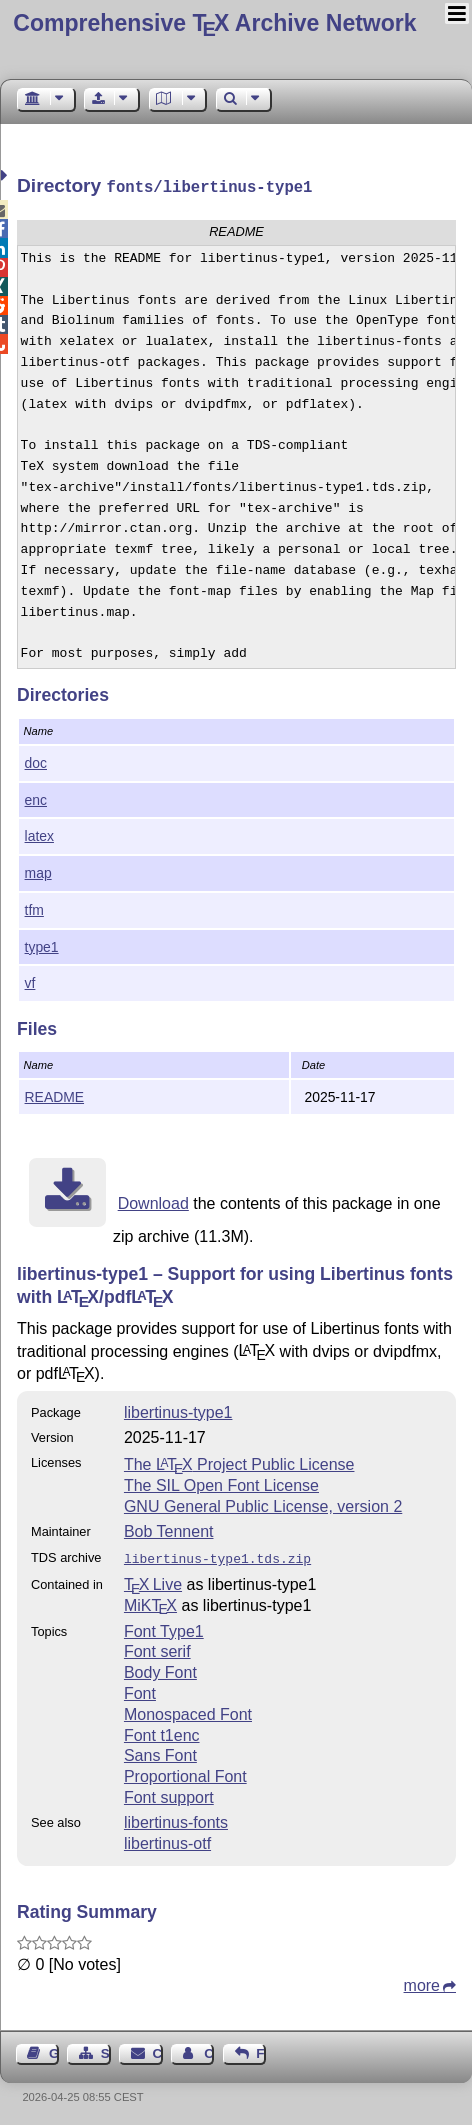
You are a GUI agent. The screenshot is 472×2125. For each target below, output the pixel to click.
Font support (169, 1793)
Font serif (157, 1647)
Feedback (261, 2049)
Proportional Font (185, 1772)
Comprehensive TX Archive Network (214, 23)
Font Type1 (164, 1627)
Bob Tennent (169, 1529)
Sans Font (160, 1751)
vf (30, 981)
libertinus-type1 (178, 1410)
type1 (42, 945)
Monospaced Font (188, 1710)
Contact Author (209, 2049)
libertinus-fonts (176, 1818)
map (38, 871)
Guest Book (54, 2049)
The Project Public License (239, 1462)
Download (153, 1201)
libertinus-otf (167, 1839)
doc (36, 761)
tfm (34, 908)
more (422, 1981)
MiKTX (150, 1601)
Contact (158, 2049)
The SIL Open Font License (221, 1483)
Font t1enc (162, 1731)
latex (39, 834)
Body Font (160, 1668)
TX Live (153, 1580)
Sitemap (106, 2049)
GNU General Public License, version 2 (263, 1504)
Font (140, 1689)
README (55, 1095)
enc (36, 798)
